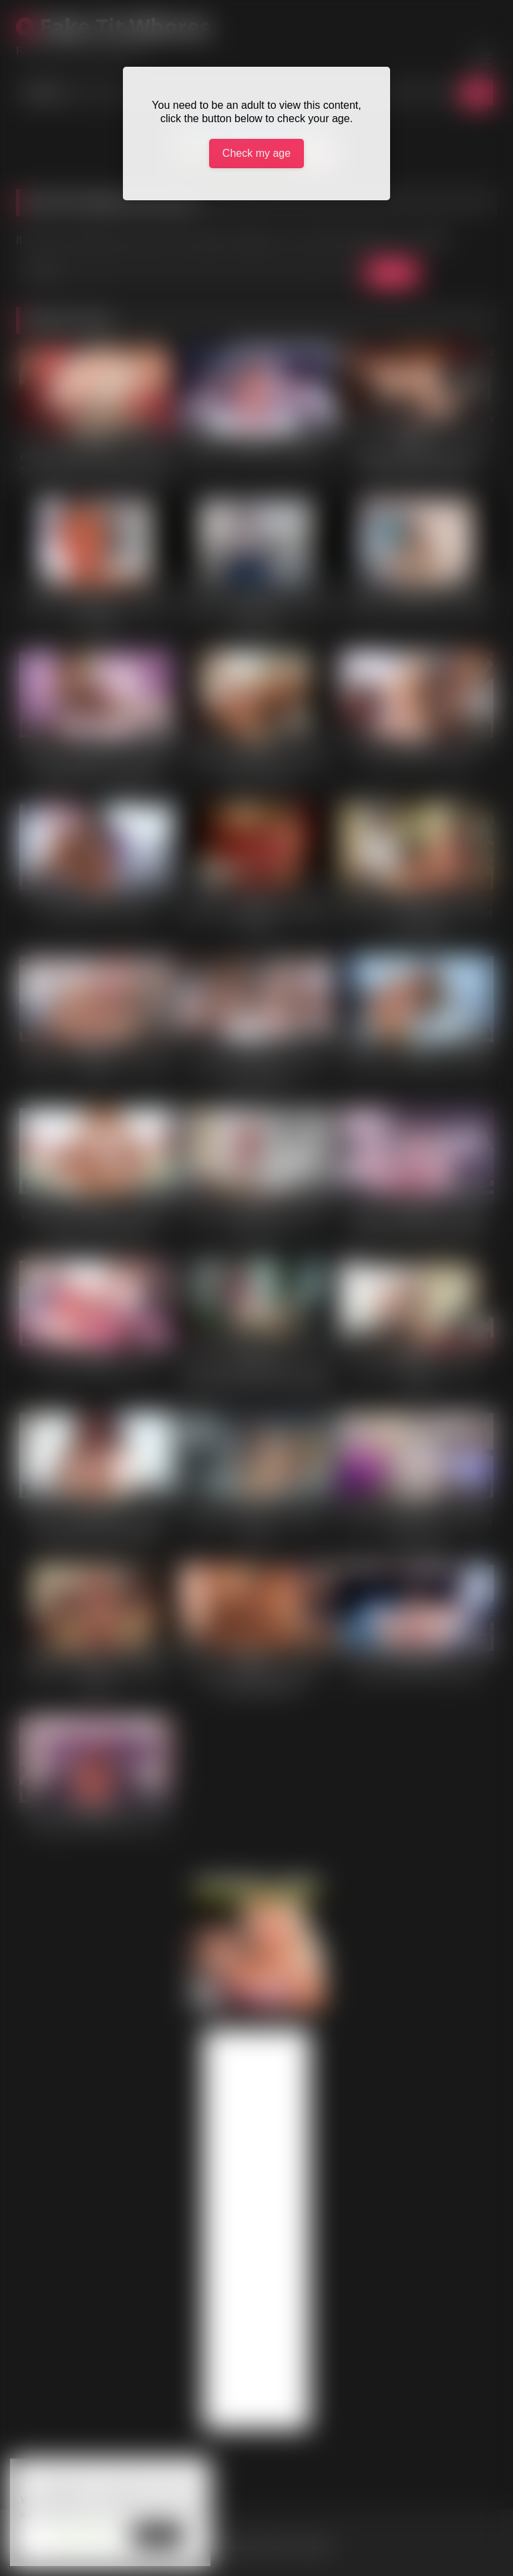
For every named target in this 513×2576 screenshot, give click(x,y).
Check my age (256, 153)
